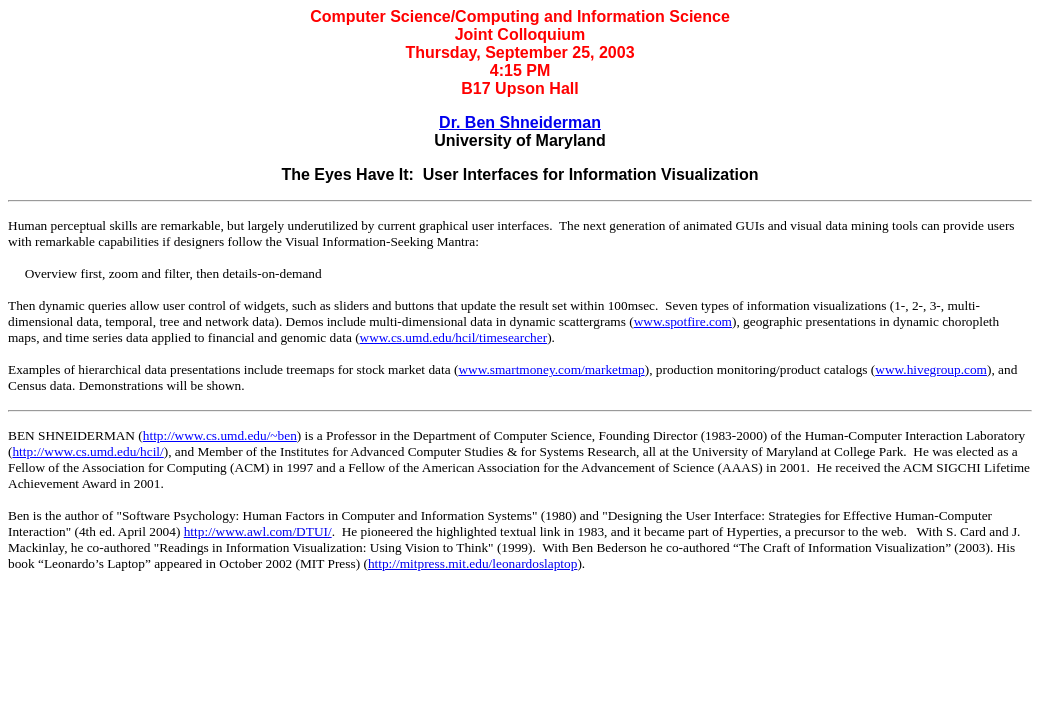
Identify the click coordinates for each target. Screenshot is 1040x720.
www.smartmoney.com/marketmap (551, 369)
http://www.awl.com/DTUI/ (258, 531)
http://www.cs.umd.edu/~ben (220, 435)
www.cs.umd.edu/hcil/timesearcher (454, 337)
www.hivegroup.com (931, 369)
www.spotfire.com (683, 321)
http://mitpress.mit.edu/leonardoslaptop (473, 563)
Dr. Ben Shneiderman (520, 122)
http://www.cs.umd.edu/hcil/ (87, 451)
